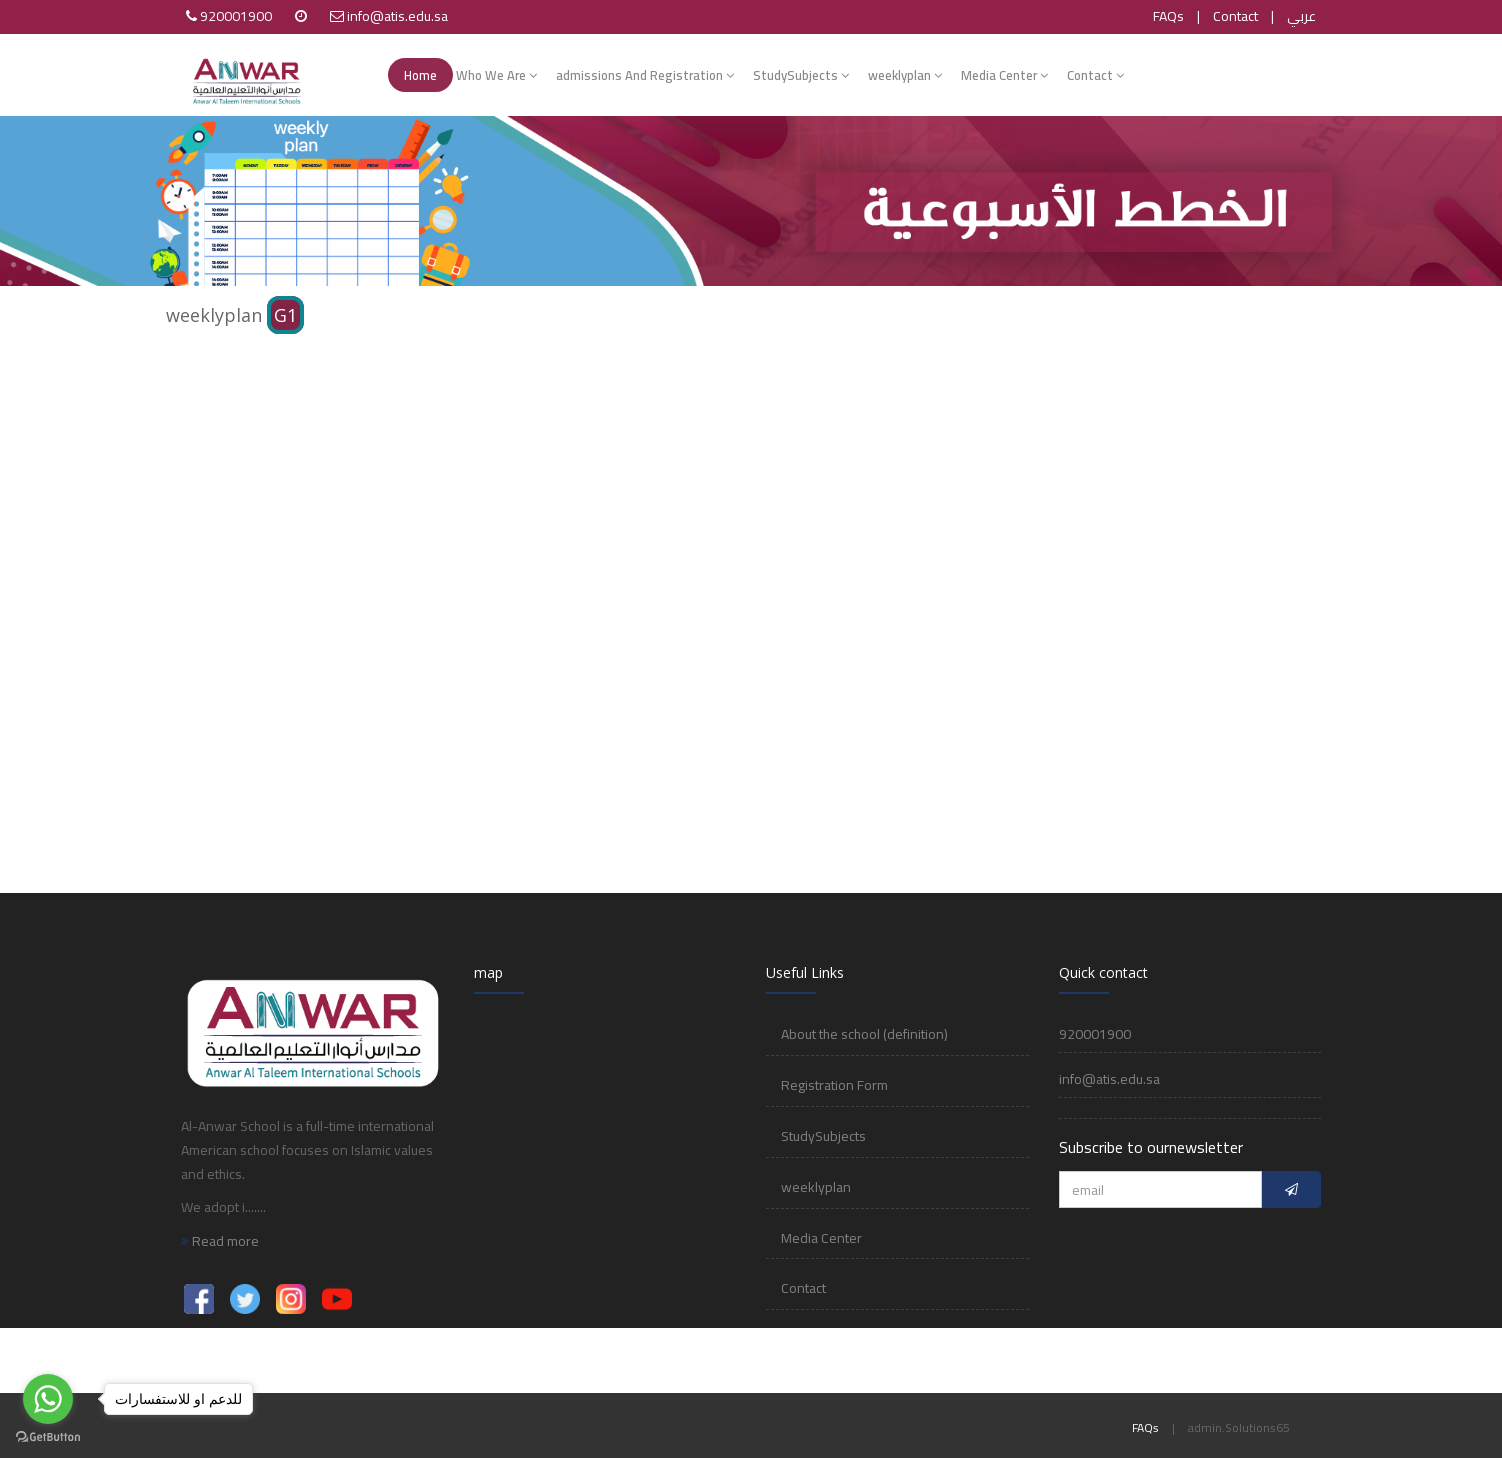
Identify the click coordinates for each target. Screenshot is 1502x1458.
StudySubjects (801, 75)
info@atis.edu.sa (397, 16)
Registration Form (834, 1085)
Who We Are (496, 75)
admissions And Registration (645, 75)
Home (420, 75)
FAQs (1168, 16)
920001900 (236, 16)
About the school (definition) (864, 1034)
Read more (220, 1241)
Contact (1235, 16)
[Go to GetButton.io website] (48, 1437)
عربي (1301, 16)
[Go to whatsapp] (48, 1399)
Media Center (1004, 75)
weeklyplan (905, 75)
